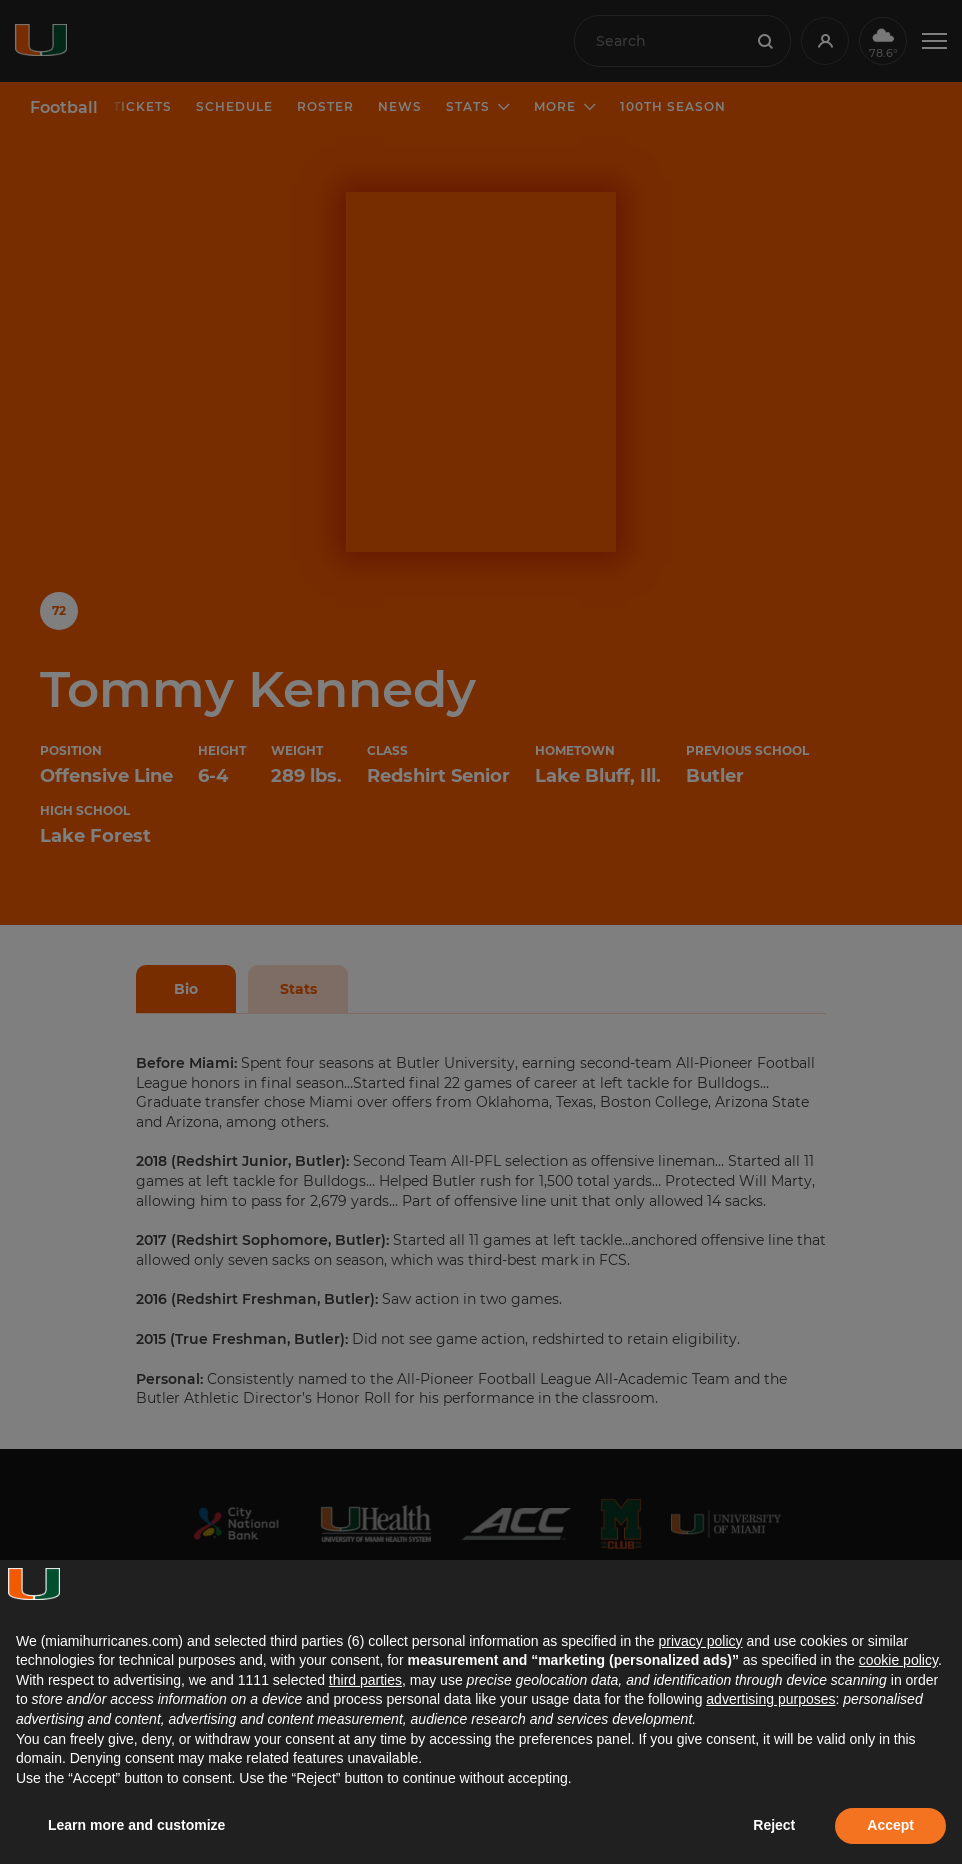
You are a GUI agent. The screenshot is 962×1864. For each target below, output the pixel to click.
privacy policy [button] (700, 1641)
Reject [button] (774, 1825)
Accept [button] (890, 1825)
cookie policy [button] (898, 1660)
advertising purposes (770, 1699)
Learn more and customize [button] (136, 1825)
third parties (365, 1680)
